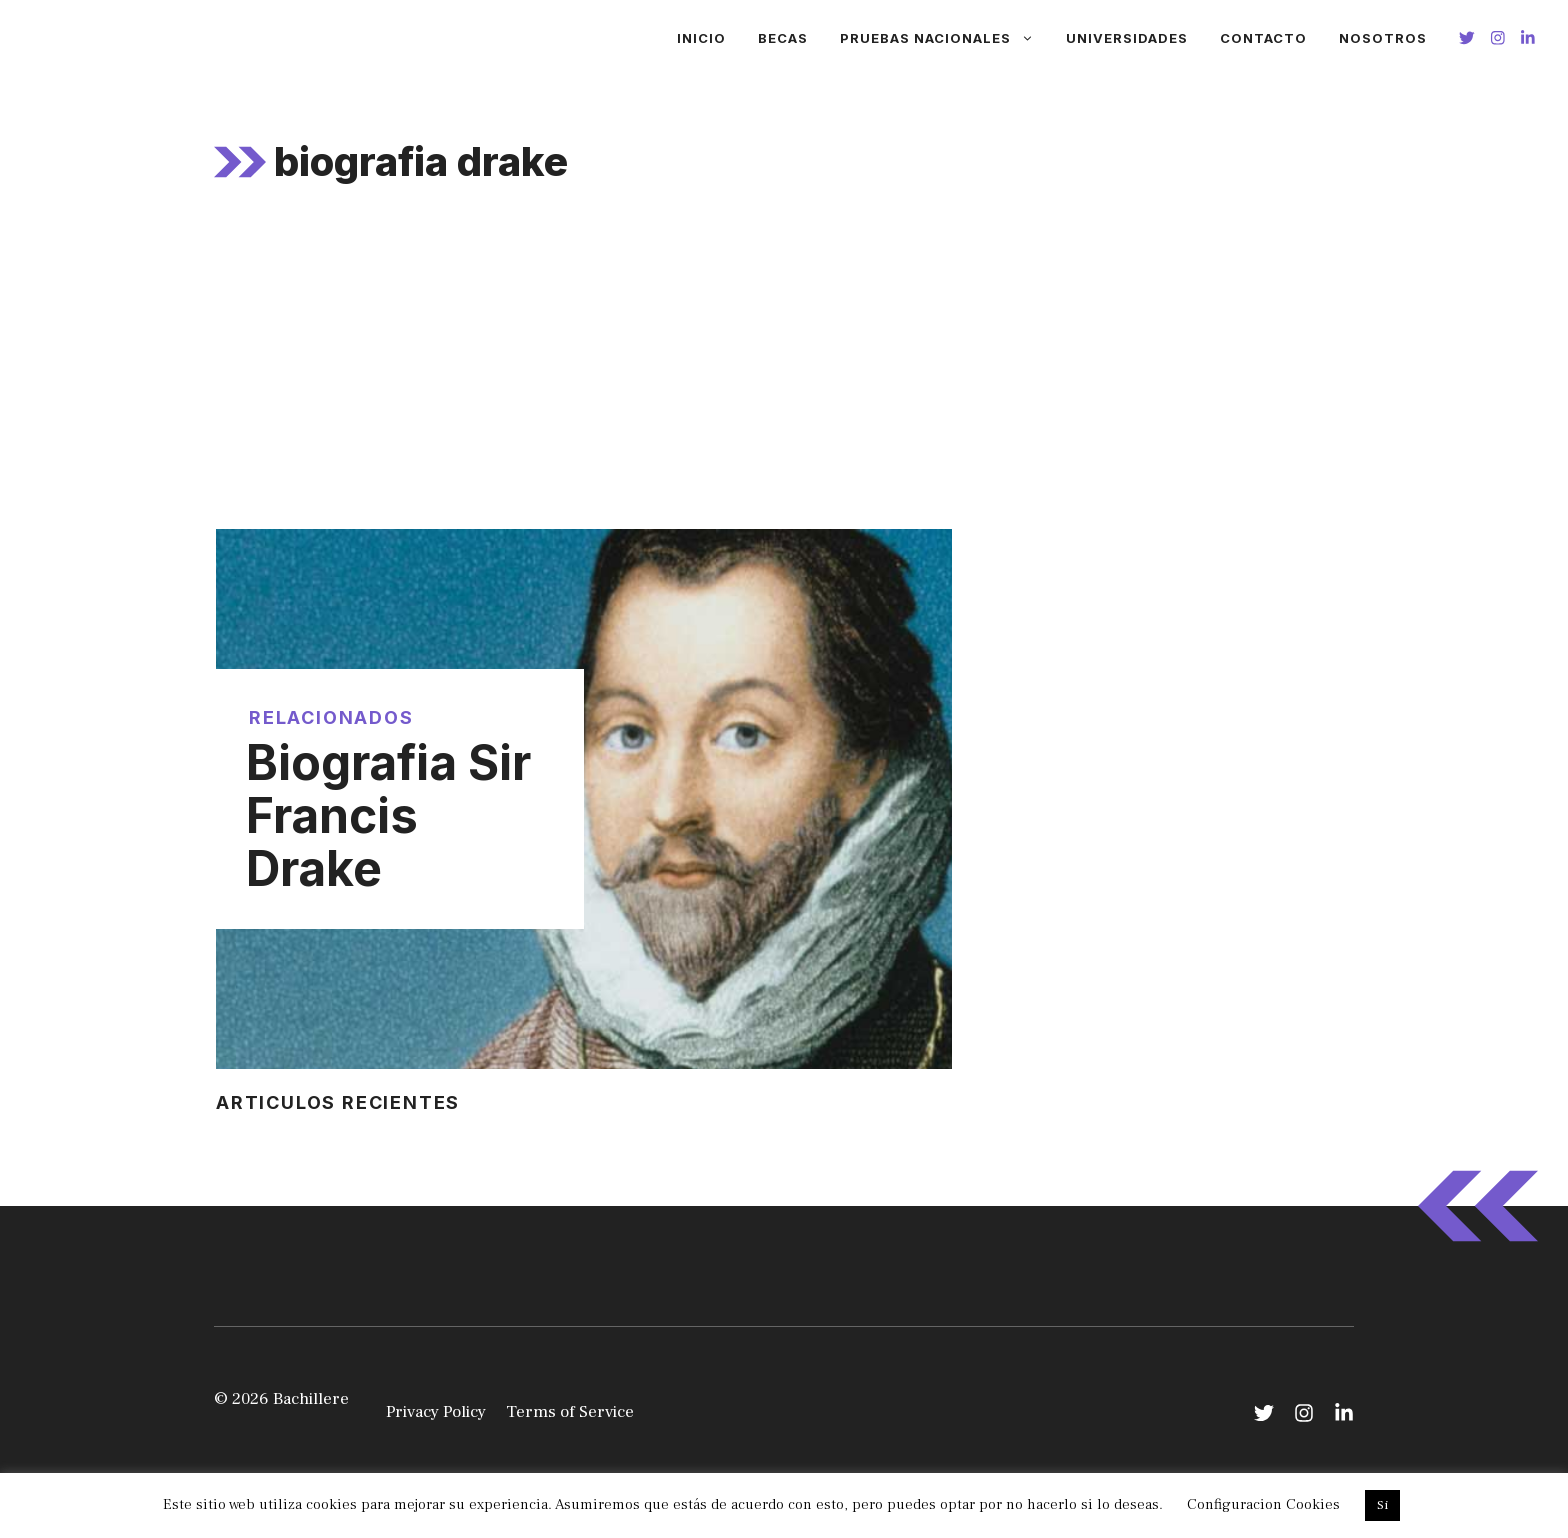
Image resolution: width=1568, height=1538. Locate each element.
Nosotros (1383, 38)
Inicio (701, 38)
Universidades (1127, 38)
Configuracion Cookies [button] (1263, 1504)
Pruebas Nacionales (945, 38)
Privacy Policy (436, 1412)
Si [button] (1382, 1505)
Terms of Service (570, 1412)
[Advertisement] (784, 379)
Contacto (1263, 38)
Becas (783, 38)
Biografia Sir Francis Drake (388, 815)
